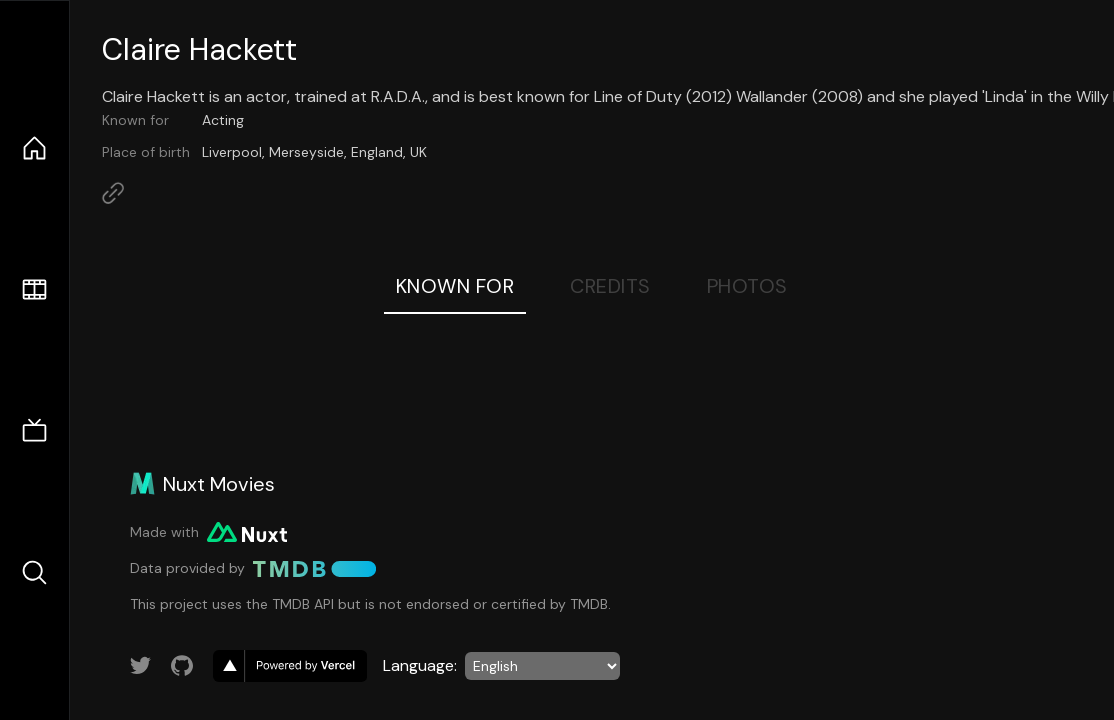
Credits (610, 286)
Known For (455, 286)
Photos (747, 286)
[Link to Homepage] (113, 193)
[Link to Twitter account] (141, 666)
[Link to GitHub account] (182, 666)
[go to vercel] (290, 666)
